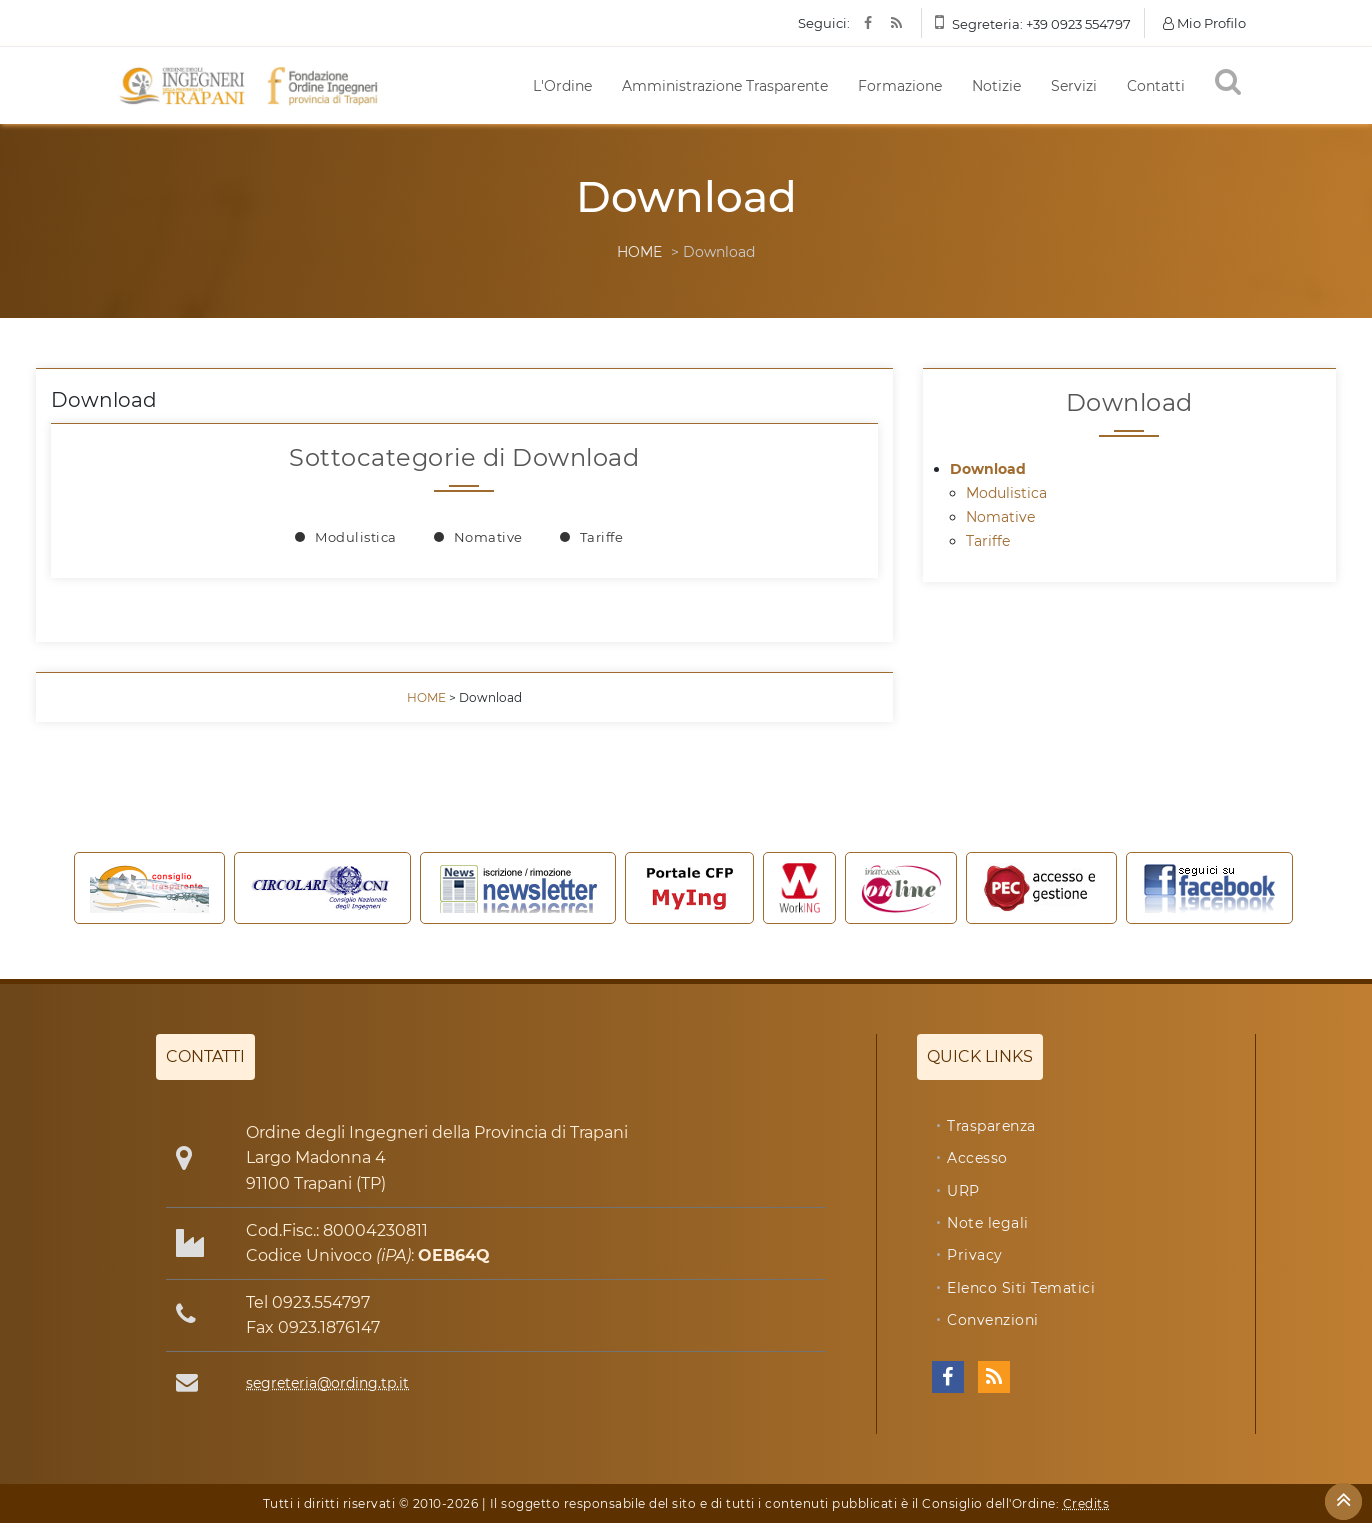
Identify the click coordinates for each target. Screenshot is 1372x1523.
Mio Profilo (1204, 23)
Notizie (996, 86)
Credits (1086, 1503)
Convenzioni (993, 1320)
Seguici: (824, 23)
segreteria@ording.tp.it (327, 1383)
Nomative (488, 537)
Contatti (1156, 86)
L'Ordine (562, 86)
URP (963, 1191)
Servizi (1074, 86)
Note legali (988, 1223)
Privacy (975, 1255)
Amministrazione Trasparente (725, 86)
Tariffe (602, 537)
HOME (639, 252)
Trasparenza (991, 1126)
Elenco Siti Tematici (1021, 1288)
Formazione (900, 86)
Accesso (977, 1158)
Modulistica (356, 537)
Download (988, 469)
